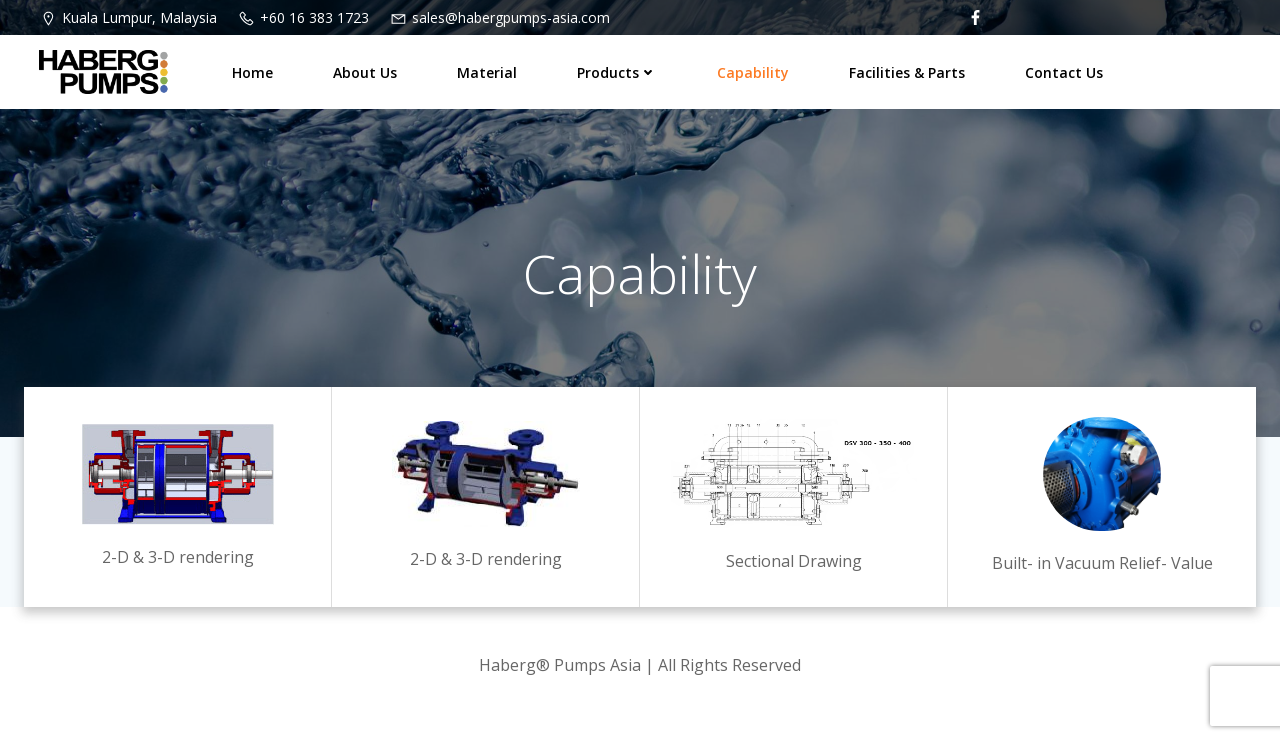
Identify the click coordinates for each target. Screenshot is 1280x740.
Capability (753, 72)
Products (617, 72)
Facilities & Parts (907, 72)
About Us (365, 72)
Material (487, 72)
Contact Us (1064, 72)
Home (252, 72)
